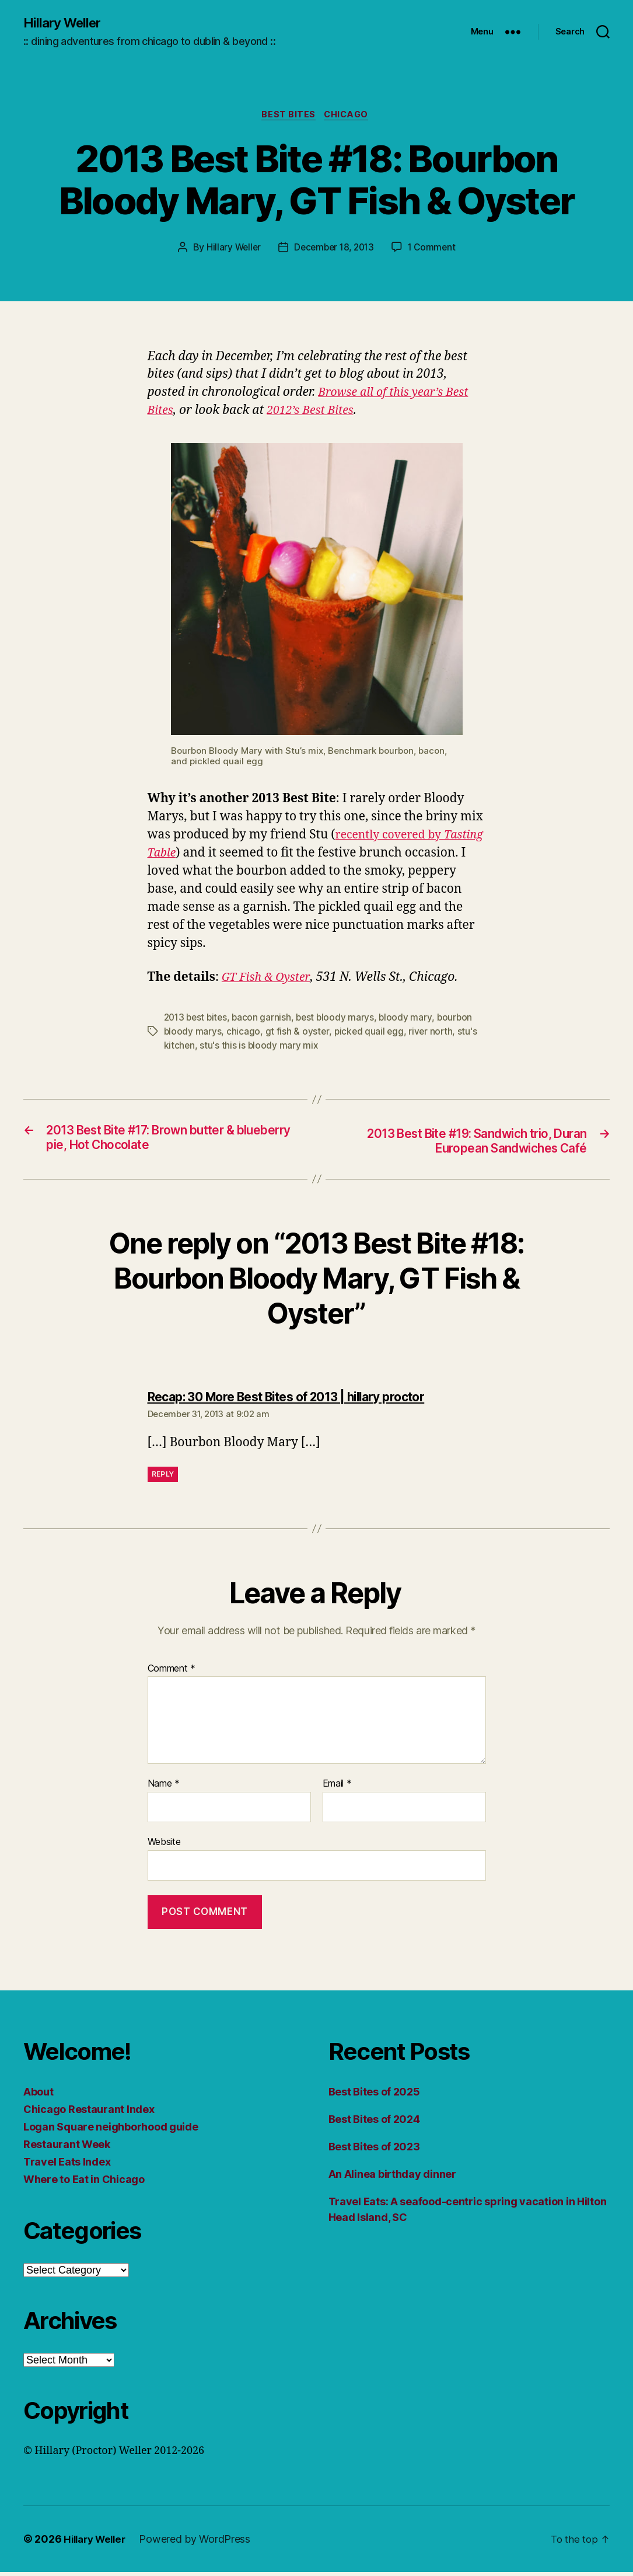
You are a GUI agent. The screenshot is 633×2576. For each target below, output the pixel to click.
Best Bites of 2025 (374, 2096)
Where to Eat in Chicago (84, 2183)
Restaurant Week (66, 2148)
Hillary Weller (65, 23)
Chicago (349, 117)
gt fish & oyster (297, 1034)
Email (337, 1788)
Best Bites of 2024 (374, 2123)
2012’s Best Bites (315, 413)
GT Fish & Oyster (268, 980)
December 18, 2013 (334, 250)
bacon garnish (266, 1020)
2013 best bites (197, 1020)
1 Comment (435, 250)
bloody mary (411, 1020)
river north (433, 1034)
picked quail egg (369, 1034)
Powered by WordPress (201, 2543)
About (38, 2096)
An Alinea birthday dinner (392, 2178)
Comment (172, 1673)
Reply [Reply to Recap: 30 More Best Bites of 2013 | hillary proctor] (163, 1478)
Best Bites (288, 117)
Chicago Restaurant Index (89, 2113)
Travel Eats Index (66, 2166)
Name (164, 1788)
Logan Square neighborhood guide (110, 2131)
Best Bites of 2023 (374, 2151)
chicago (244, 1034)
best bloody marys (340, 1020)
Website (164, 1845)
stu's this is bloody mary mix (259, 1048)
